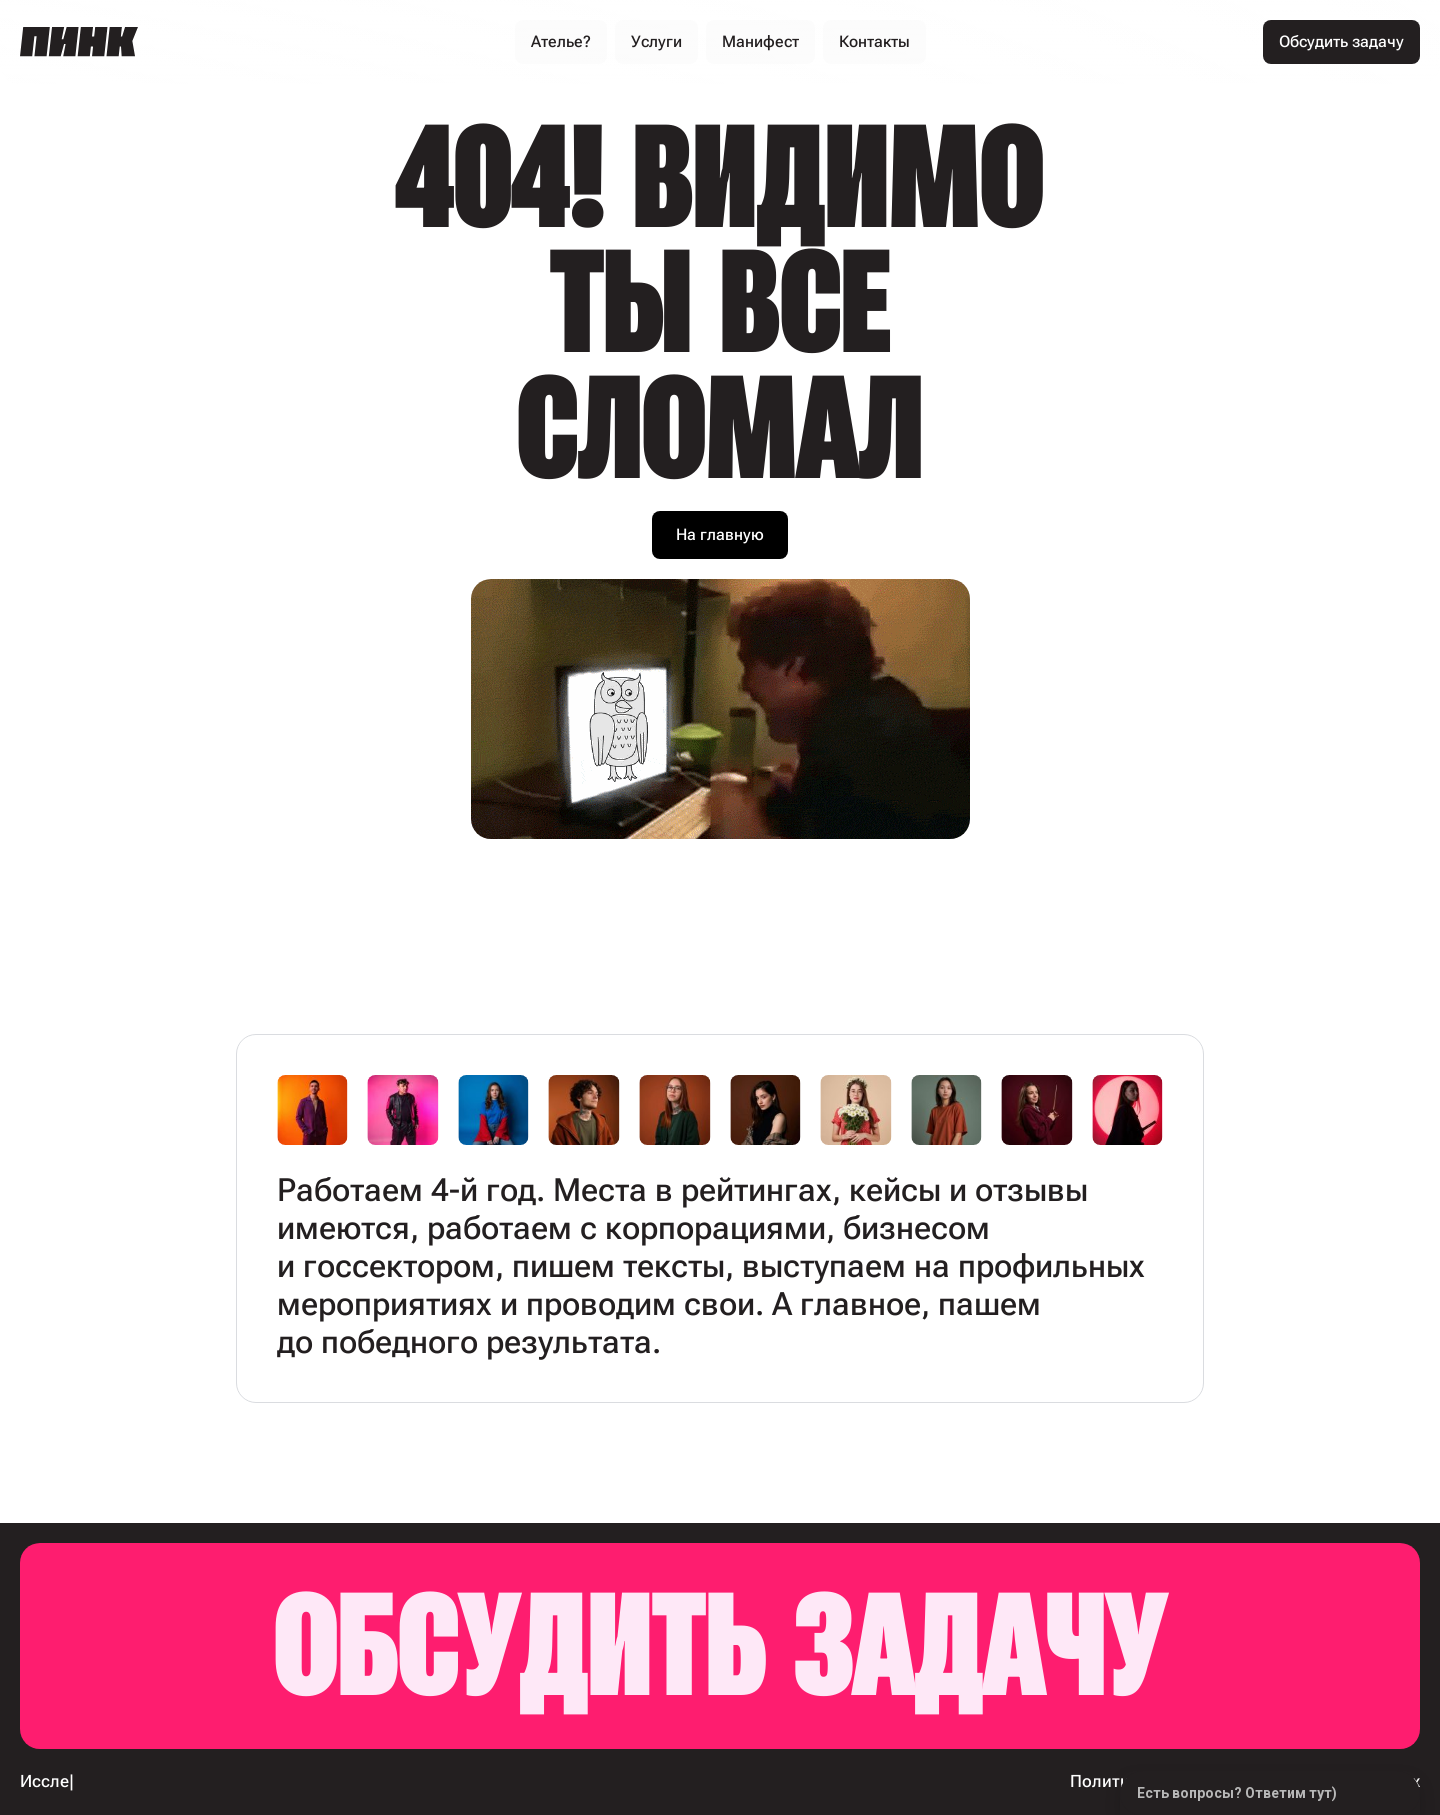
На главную (720, 534)
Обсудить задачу (720, 1645)
